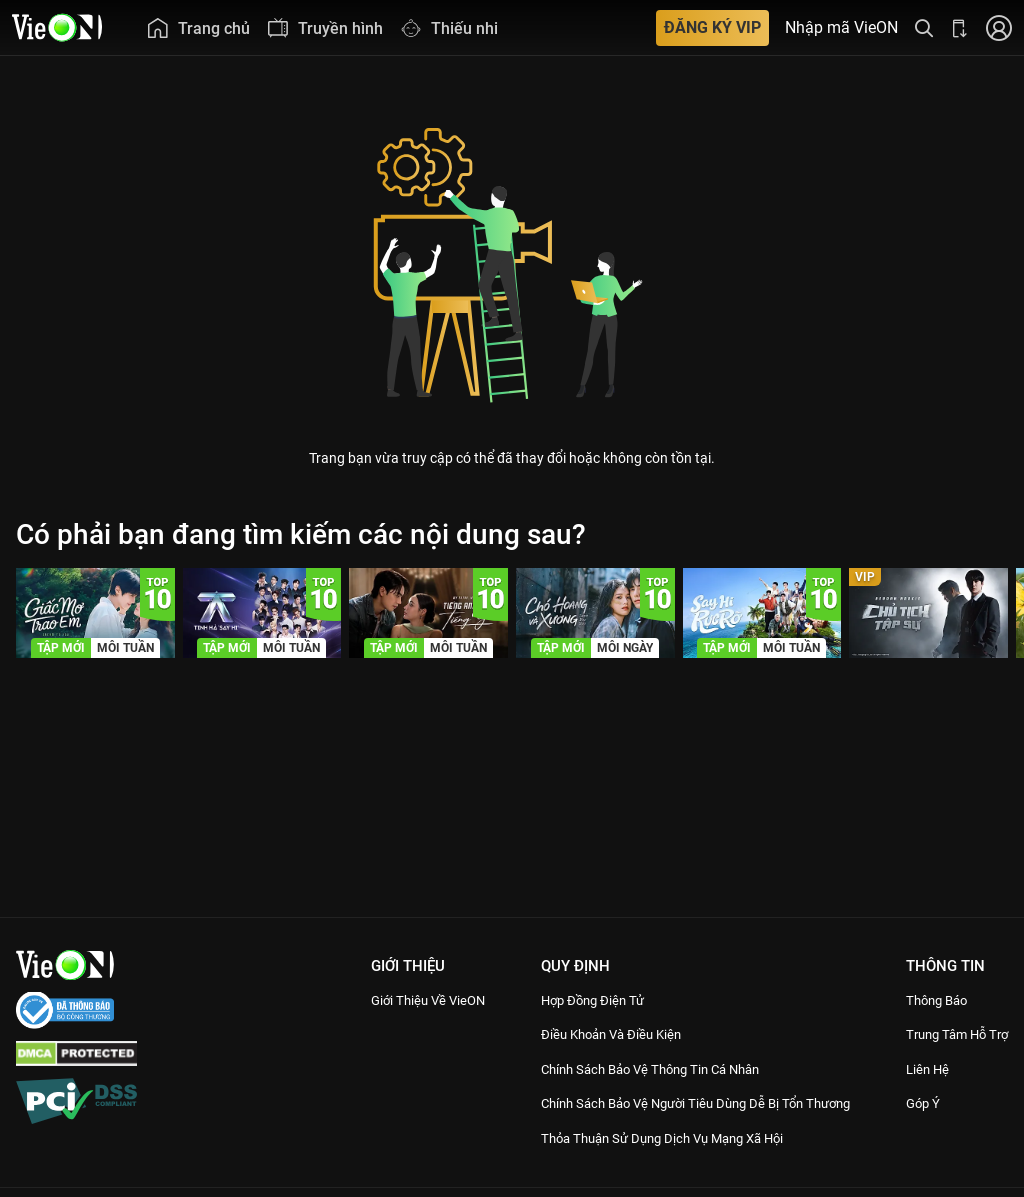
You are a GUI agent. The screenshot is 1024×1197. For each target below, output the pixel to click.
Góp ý (922, 1126)
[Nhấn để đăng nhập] (999, 27)
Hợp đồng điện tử (584, 1000)
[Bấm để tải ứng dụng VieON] (960, 27)
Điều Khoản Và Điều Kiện (605, 1034)
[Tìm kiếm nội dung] (924, 27)
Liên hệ (927, 1091)
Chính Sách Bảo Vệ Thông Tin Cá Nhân (652, 1069)
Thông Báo (938, 1000)
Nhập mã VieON (841, 28)
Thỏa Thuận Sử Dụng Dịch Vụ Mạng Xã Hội (665, 1160)
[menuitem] (198, 27)
